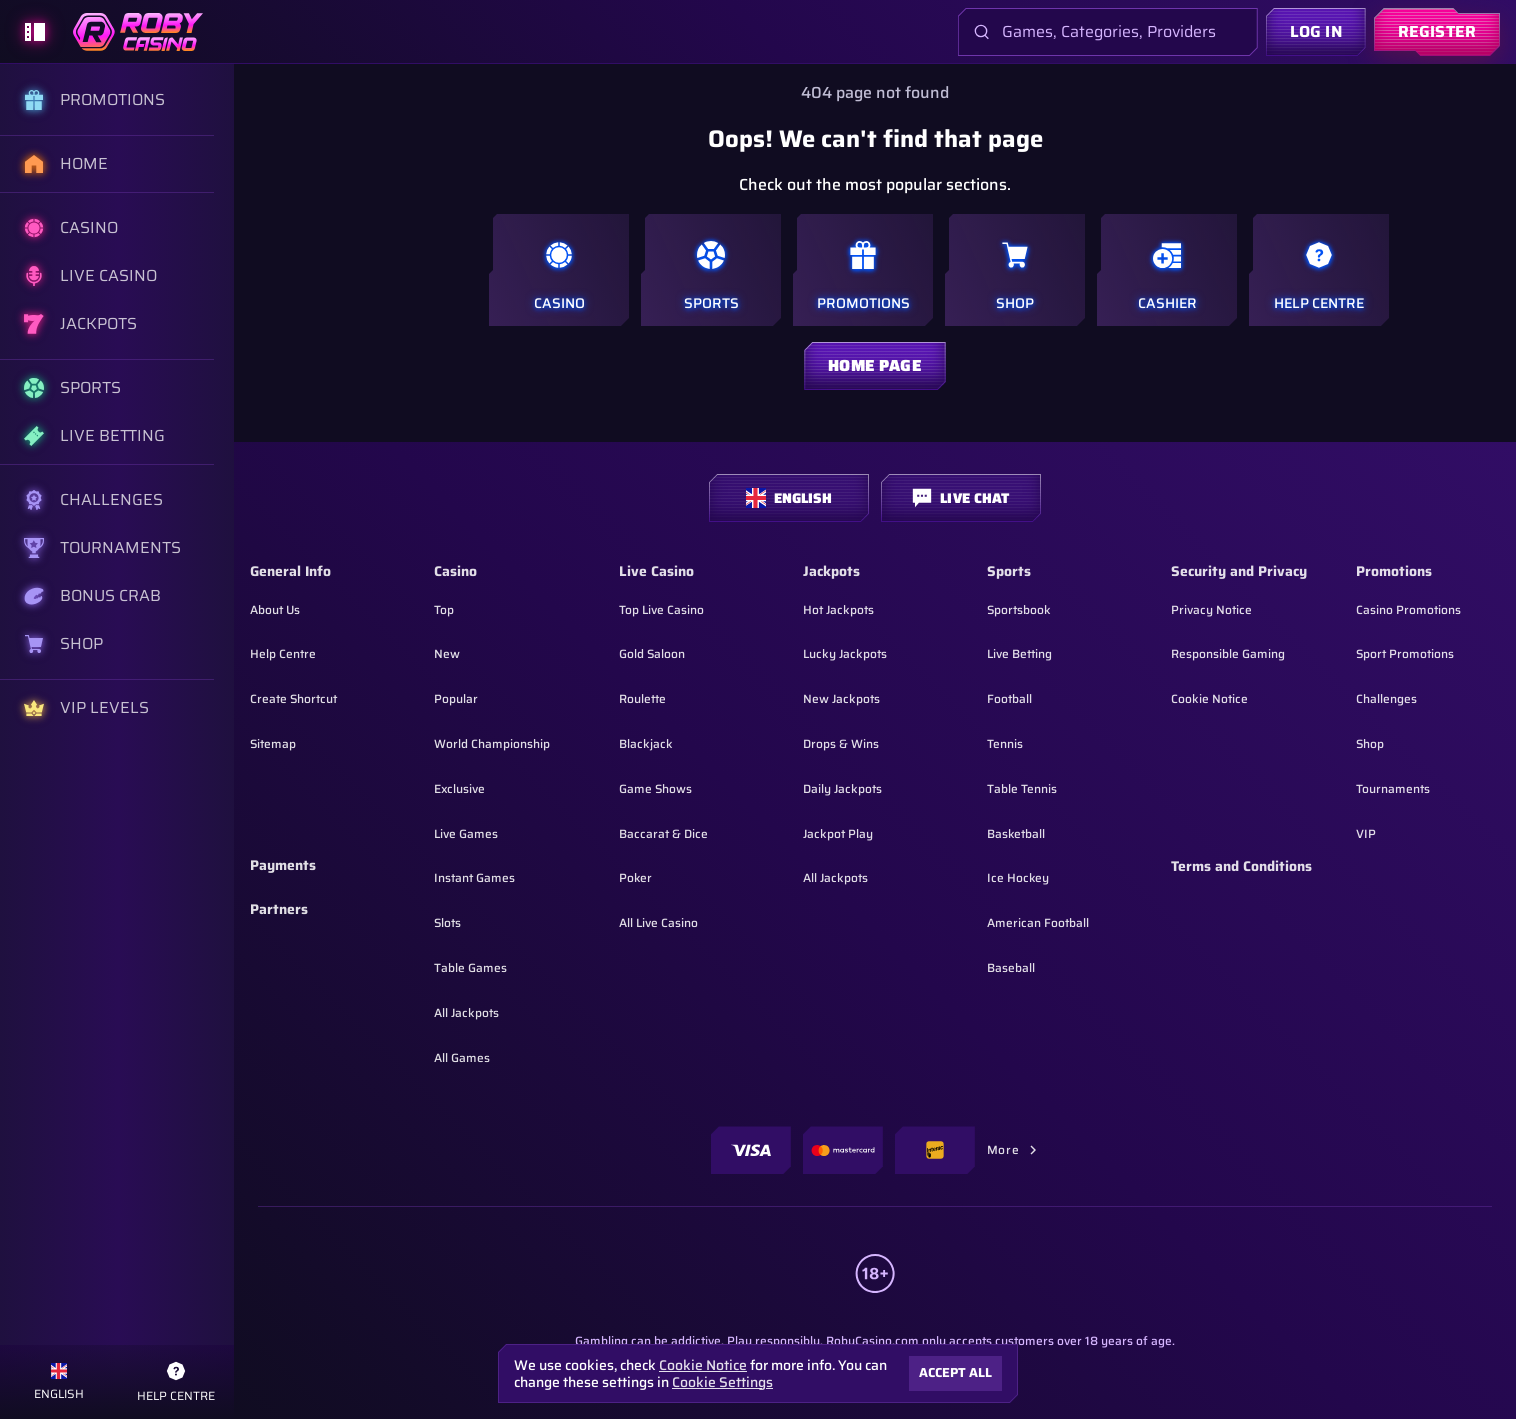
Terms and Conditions (1241, 867)
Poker (635, 877)
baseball (1011, 967)
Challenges (1386, 698)
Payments (283, 866)
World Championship (492, 743)
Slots (447, 922)
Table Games (470, 967)
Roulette (642, 698)
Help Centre (283, 653)
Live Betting (1019, 653)
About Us (275, 609)
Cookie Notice (1209, 698)
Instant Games (474, 877)
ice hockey (1018, 877)
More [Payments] (1013, 1149)
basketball (1016, 833)
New (447, 653)
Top (444, 609)
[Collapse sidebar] (35, 32)
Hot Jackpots (838, 609)
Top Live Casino (661, 609)
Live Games (466, 833)
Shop (1370, 743)
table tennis (1022, 788)
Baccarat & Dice (663, 833)
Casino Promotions (1408, 609)
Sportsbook (1019, 609)
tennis (1005, 743)
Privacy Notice (1211, 609)
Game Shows (655, 788)
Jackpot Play (838, 833)
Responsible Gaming (1228, 653)
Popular (456, 698)
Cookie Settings (722, 1382)
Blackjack (646, 743)
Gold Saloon (652, 653)
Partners (279, 910)
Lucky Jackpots (845, 653)
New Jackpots (841, 698)
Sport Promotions (1405, 653)
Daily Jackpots (842, 788)
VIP (1366, 833)
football (1009, 698)
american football (1038, 922)
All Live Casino (658, 922)
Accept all (955, 1372)
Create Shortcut (293, 698)
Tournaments (1393, 788)
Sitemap (273, 743)
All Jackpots (466, 1012)
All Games (462, 1057)
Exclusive (459, 788)
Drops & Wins (841, 743)
